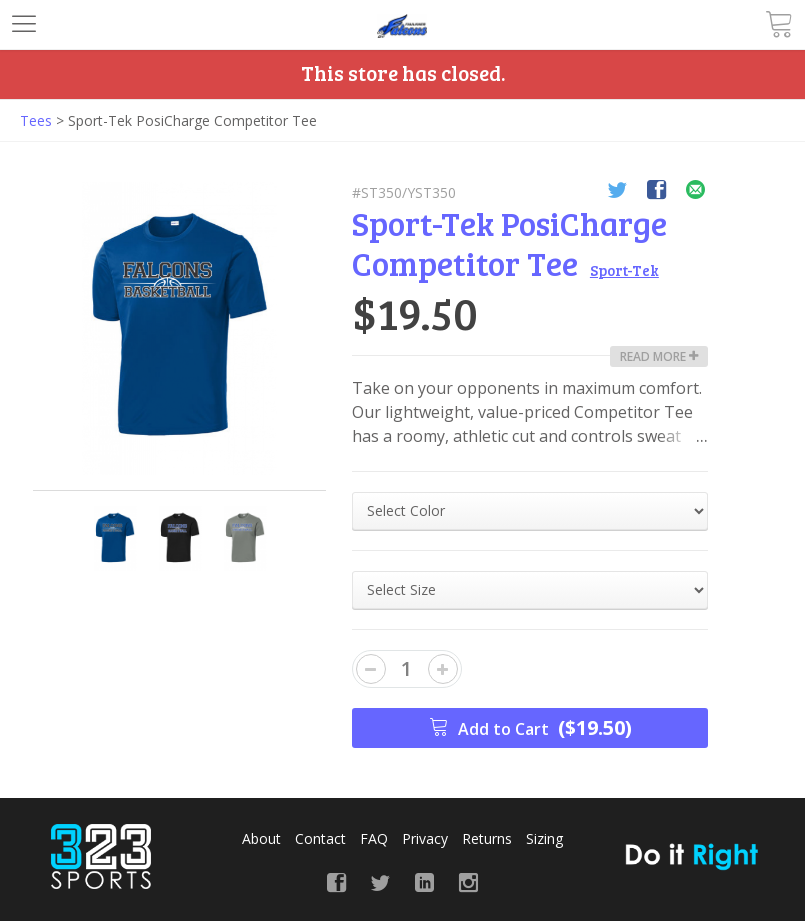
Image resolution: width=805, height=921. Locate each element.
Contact (320, 838)
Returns (487, 838)
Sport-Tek (624, 270)
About (261, 838)
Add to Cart (530, 727)
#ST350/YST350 (404, 192)
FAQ (374, 838)
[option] (179, 328)
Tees (36, 120)
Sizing (544, 838)
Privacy (425, 838)
